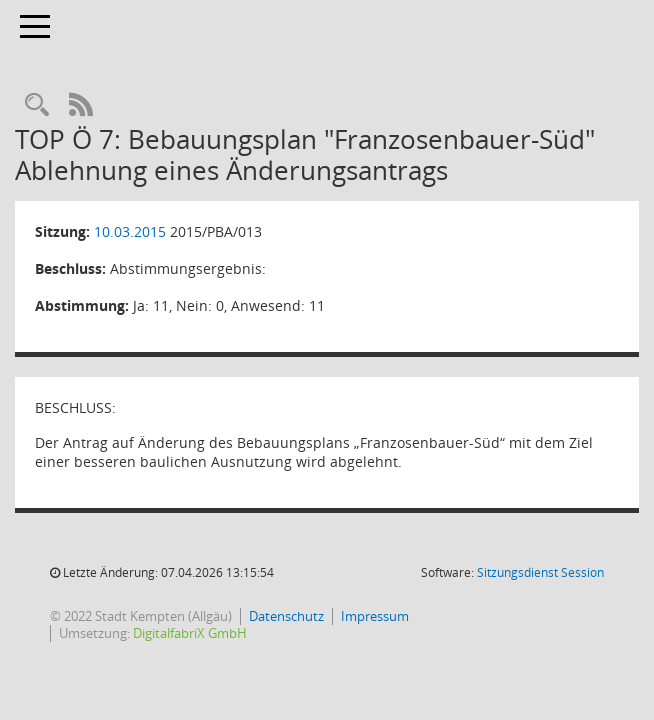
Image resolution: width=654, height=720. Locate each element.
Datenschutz (286, 616)
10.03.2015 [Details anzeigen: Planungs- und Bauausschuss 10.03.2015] (130, 231)
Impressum (375, 616)
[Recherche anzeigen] (37, 105)
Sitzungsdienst (540, 572)
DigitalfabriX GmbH (190, 633)
